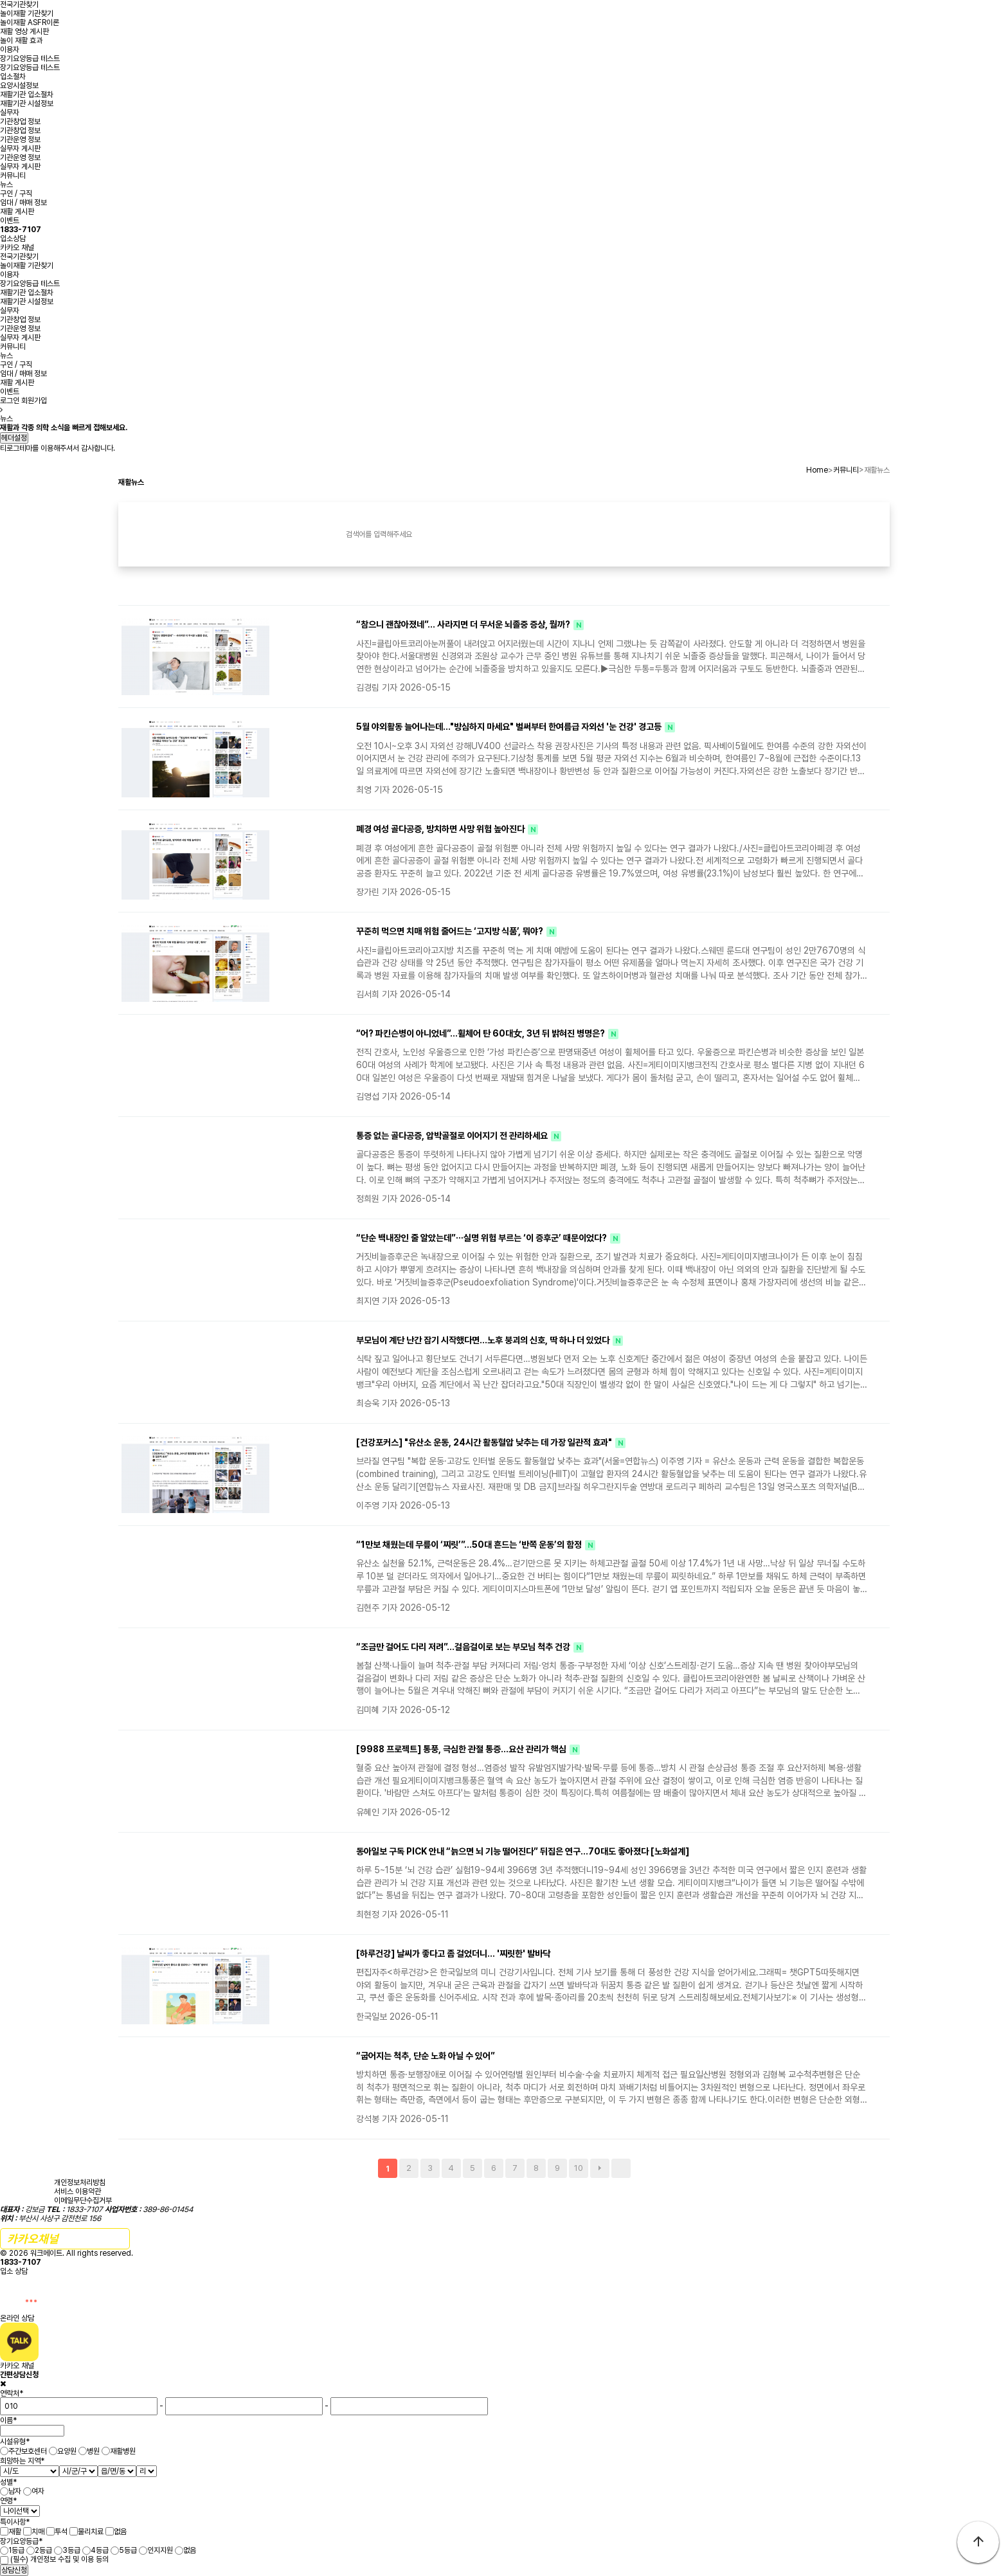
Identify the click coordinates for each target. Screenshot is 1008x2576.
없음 (120, 2531)
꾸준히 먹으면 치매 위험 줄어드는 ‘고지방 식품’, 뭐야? (450, 931)
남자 (14, 2491)
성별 (8, 2481)
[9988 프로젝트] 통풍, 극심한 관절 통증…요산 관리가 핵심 (462, 1749)
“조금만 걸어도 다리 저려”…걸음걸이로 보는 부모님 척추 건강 (464, 1647)
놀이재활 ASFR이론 (29, 22)
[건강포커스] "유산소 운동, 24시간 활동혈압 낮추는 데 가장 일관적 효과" (485, 1442)
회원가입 (34, 400)
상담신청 (14, 2570)
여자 (38, 2491)
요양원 (66, 2451)
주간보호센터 (27, 2451)
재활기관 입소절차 (26, 94)
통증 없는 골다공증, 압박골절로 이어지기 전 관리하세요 (453, 1135)
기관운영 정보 (20, 139)
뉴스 (6, 184)
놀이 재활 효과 (21, 40)
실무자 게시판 (20, 148)
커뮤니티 (13, 175)
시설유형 (15, 2441)
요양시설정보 (19, 85)
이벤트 (9, 220)
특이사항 (15, 2521)
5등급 (128, 2550)
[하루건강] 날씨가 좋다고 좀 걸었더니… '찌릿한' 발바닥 (453, 1953)
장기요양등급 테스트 (30, 58)
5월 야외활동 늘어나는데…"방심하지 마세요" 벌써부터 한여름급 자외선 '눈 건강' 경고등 (509, 726)
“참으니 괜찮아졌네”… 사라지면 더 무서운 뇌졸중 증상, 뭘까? (464, 624)
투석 (61, 2531)
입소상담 (20, 234)
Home (817, 470)
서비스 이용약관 (77, 2191)
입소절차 (13, 76)
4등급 (100, 2550)
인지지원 (160, 2550)
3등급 (71, 2550)
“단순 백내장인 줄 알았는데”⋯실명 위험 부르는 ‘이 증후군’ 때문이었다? (482, 1238)
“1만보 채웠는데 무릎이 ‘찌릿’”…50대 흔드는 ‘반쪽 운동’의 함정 (470, 1544)
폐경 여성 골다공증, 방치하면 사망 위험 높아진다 (441, 829)
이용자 (9, 49)
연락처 (11, 2392)
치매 (38, 2531)
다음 (599, 2168)
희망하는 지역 (22, 2460)
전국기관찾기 (19, 4)
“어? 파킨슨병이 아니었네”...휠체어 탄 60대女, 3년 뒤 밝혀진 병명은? (481, 1033)
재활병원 (123, 2451)
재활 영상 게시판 (24, 31)
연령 (8, 2500)
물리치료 (91, 2531)
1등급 (16, 2550)
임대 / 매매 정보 (23, 202)
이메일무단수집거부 (83, 2200)
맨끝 (621, 2168)
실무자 (9, 112)
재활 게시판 (17, 211)
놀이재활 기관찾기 (26, 13)
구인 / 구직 (16, 193)
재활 (14, 2531)
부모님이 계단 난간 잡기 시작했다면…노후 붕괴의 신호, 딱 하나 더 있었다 (483, 1340)
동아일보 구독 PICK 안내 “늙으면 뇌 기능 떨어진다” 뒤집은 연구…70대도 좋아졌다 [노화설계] (522, 1851)
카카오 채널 (17, 247)
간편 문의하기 (65, 2238)
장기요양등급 (21, 2540)
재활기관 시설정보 (26, 103)
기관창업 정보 (20, 121)
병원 (93, 2451)
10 (578, 2168)
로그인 (9, 400)
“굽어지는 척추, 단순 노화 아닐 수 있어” (425, 2056)
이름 (8, 2420)
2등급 (43, 2550)
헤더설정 (14, 437)
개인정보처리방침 (79, 2182)
